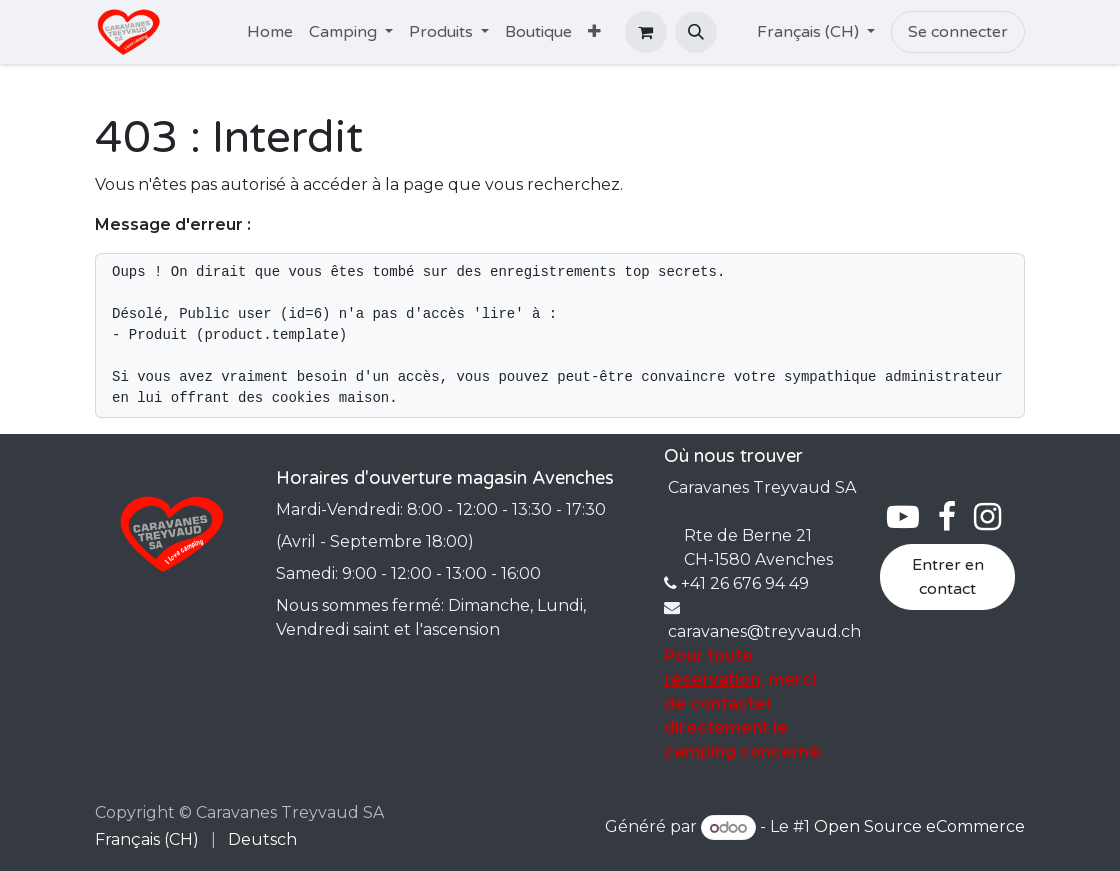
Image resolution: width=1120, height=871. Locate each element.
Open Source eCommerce (919, 827)
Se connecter (958, 32)
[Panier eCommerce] (646, 32)
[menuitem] (270, 32)
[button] (696, 32)
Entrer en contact (948, 577)
